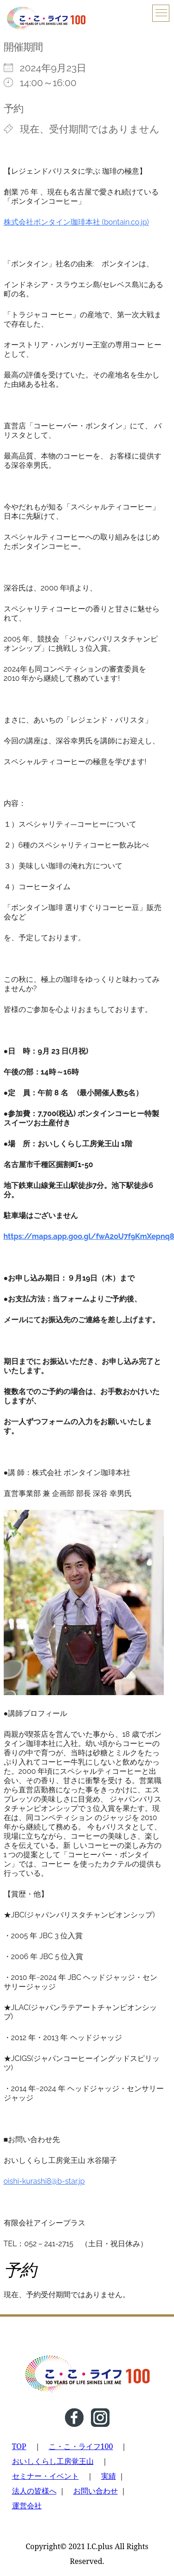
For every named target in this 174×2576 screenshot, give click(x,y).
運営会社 (27, 2506)
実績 (108, 2476)
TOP (19, 2446)
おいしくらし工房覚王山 (53, 2461)
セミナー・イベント (45, 2476)
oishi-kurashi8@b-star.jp (44, 2181)
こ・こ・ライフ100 (81, 2446)
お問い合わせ (95, 2491)
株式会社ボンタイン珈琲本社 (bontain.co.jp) (76, 222)
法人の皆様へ (34, 2491)
